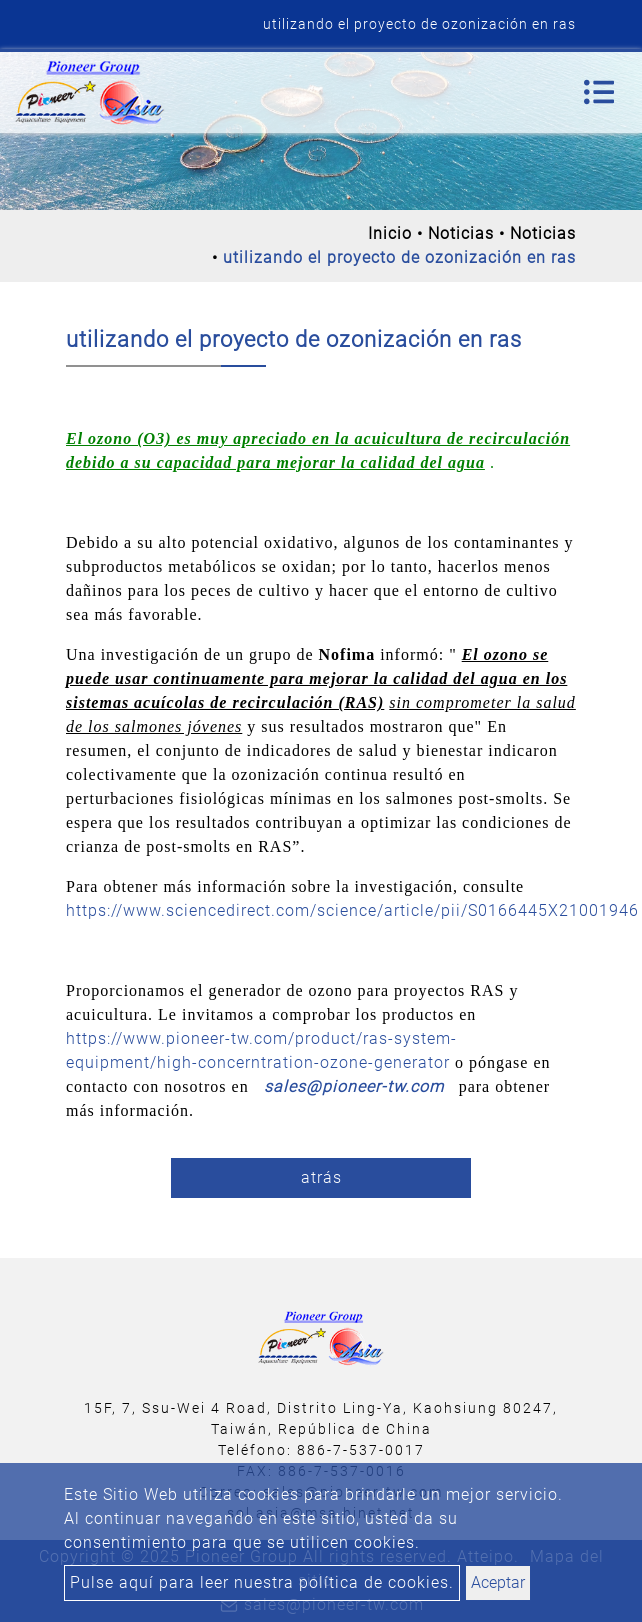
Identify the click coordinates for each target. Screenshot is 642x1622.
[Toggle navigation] (599, 92)
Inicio (390, 233)
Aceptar (498, 1582)
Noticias (461, 233)
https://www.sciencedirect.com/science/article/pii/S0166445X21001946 (352, 910)
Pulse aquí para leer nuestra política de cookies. (262, 1582)
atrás (321, 1177)
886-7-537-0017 (361, 1450)
